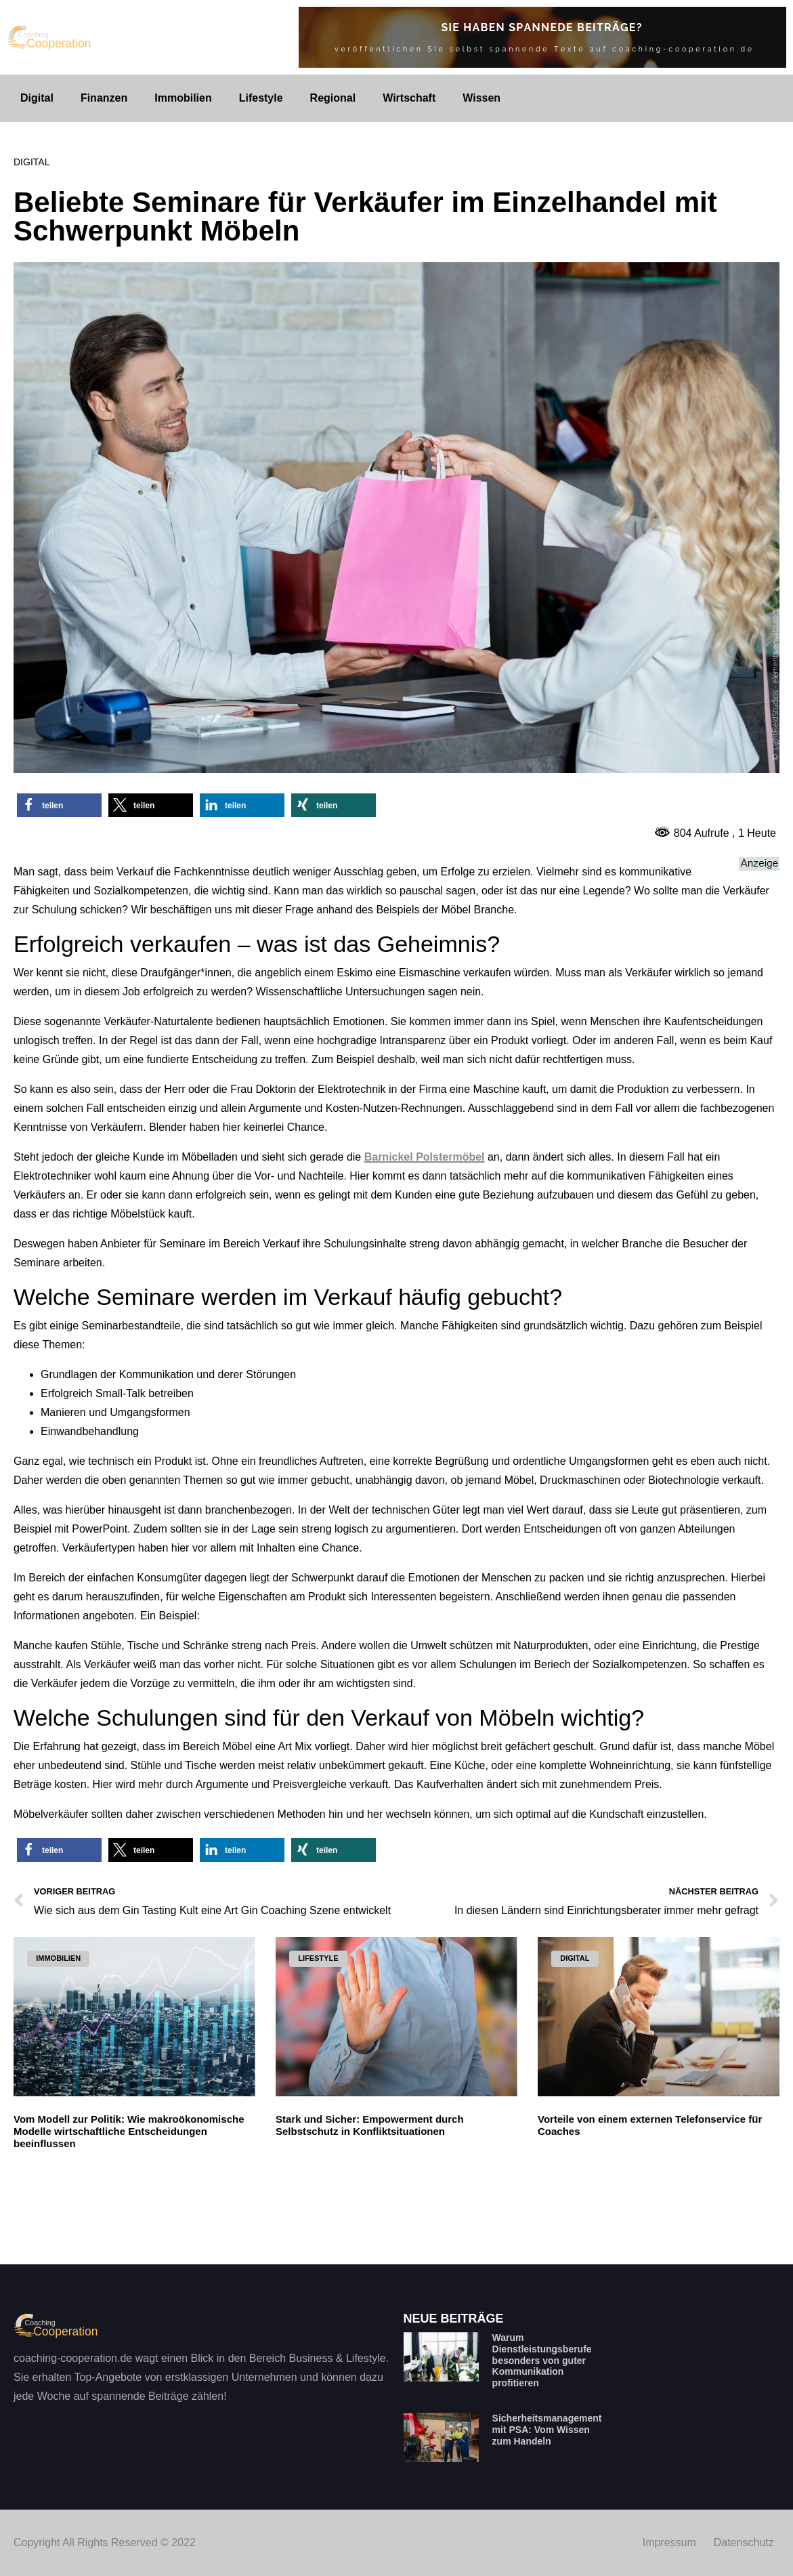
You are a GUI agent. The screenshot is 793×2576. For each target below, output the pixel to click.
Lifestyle (261, 98)
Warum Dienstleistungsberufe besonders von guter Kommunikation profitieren (542, 2360)
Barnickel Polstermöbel (424, 1157)
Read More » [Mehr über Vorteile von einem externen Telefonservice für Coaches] (566, 2215)
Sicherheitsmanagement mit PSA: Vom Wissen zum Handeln (547, 2430)
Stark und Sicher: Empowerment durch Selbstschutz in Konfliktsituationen (370, 2125)
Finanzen (104, 98)
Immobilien (182, 98)
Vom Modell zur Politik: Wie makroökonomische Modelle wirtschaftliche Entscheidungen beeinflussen (129, 2131)
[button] (59, 805)
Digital (36, 98)
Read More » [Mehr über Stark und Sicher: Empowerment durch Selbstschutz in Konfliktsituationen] (304, 2215)
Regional (333, 98)
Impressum (669, 2542)
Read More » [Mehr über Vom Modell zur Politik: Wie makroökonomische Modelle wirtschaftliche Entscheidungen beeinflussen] (42, 2227)
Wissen (481, 98)
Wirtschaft (409, 98)
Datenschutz (744, 2542)
